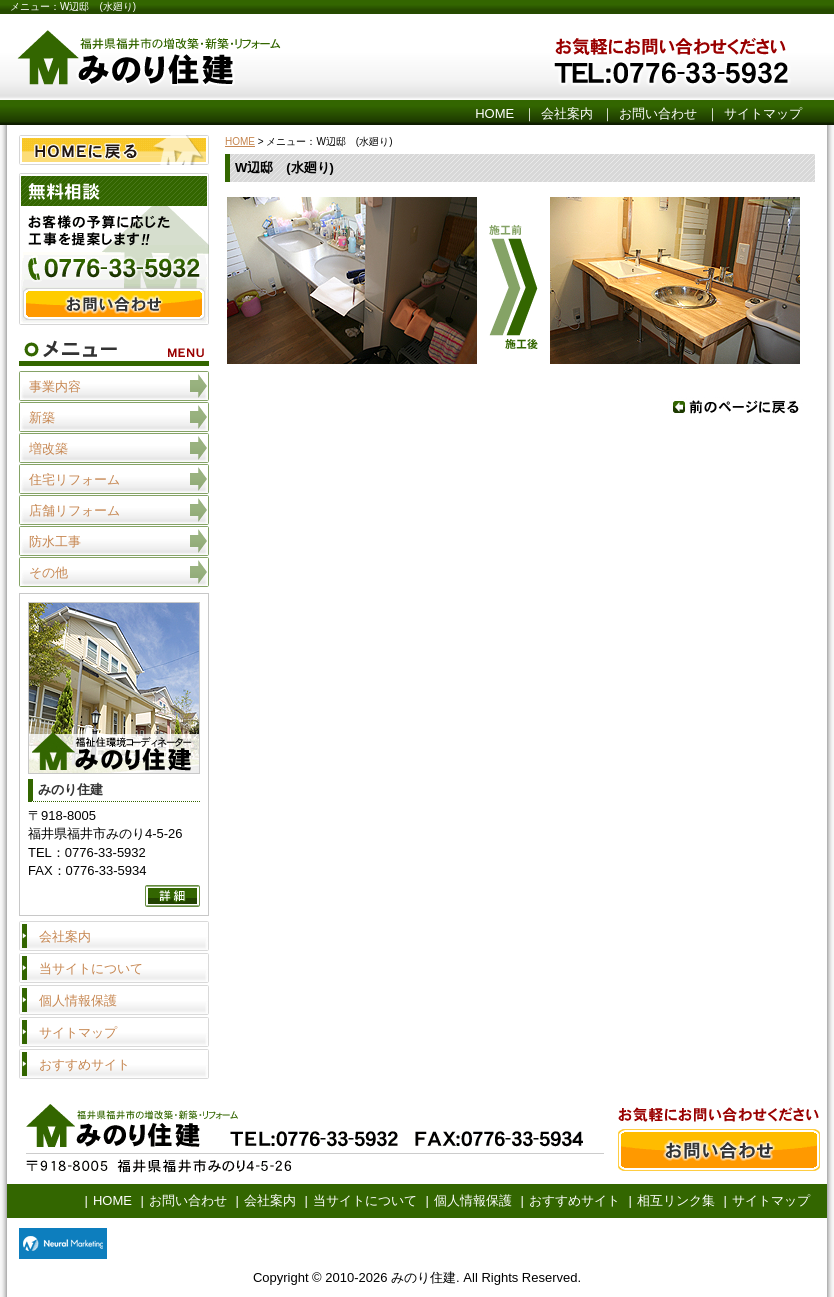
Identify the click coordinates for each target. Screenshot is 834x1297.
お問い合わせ (658, 113)
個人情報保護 (78, 1000)
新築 (42, 417)
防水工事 (55, 541)
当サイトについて (91, 968)
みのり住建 (257, 59)
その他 (48, 572)
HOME (494, 113)
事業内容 (55, 386)
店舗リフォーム (74, 510)
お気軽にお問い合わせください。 (707, 59)
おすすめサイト (84, 1064)
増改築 (48, 448)
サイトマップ (763, 113)
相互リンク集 (676, 1200)
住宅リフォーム (74, 479)
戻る (736, 407)
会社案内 (567, 113)
